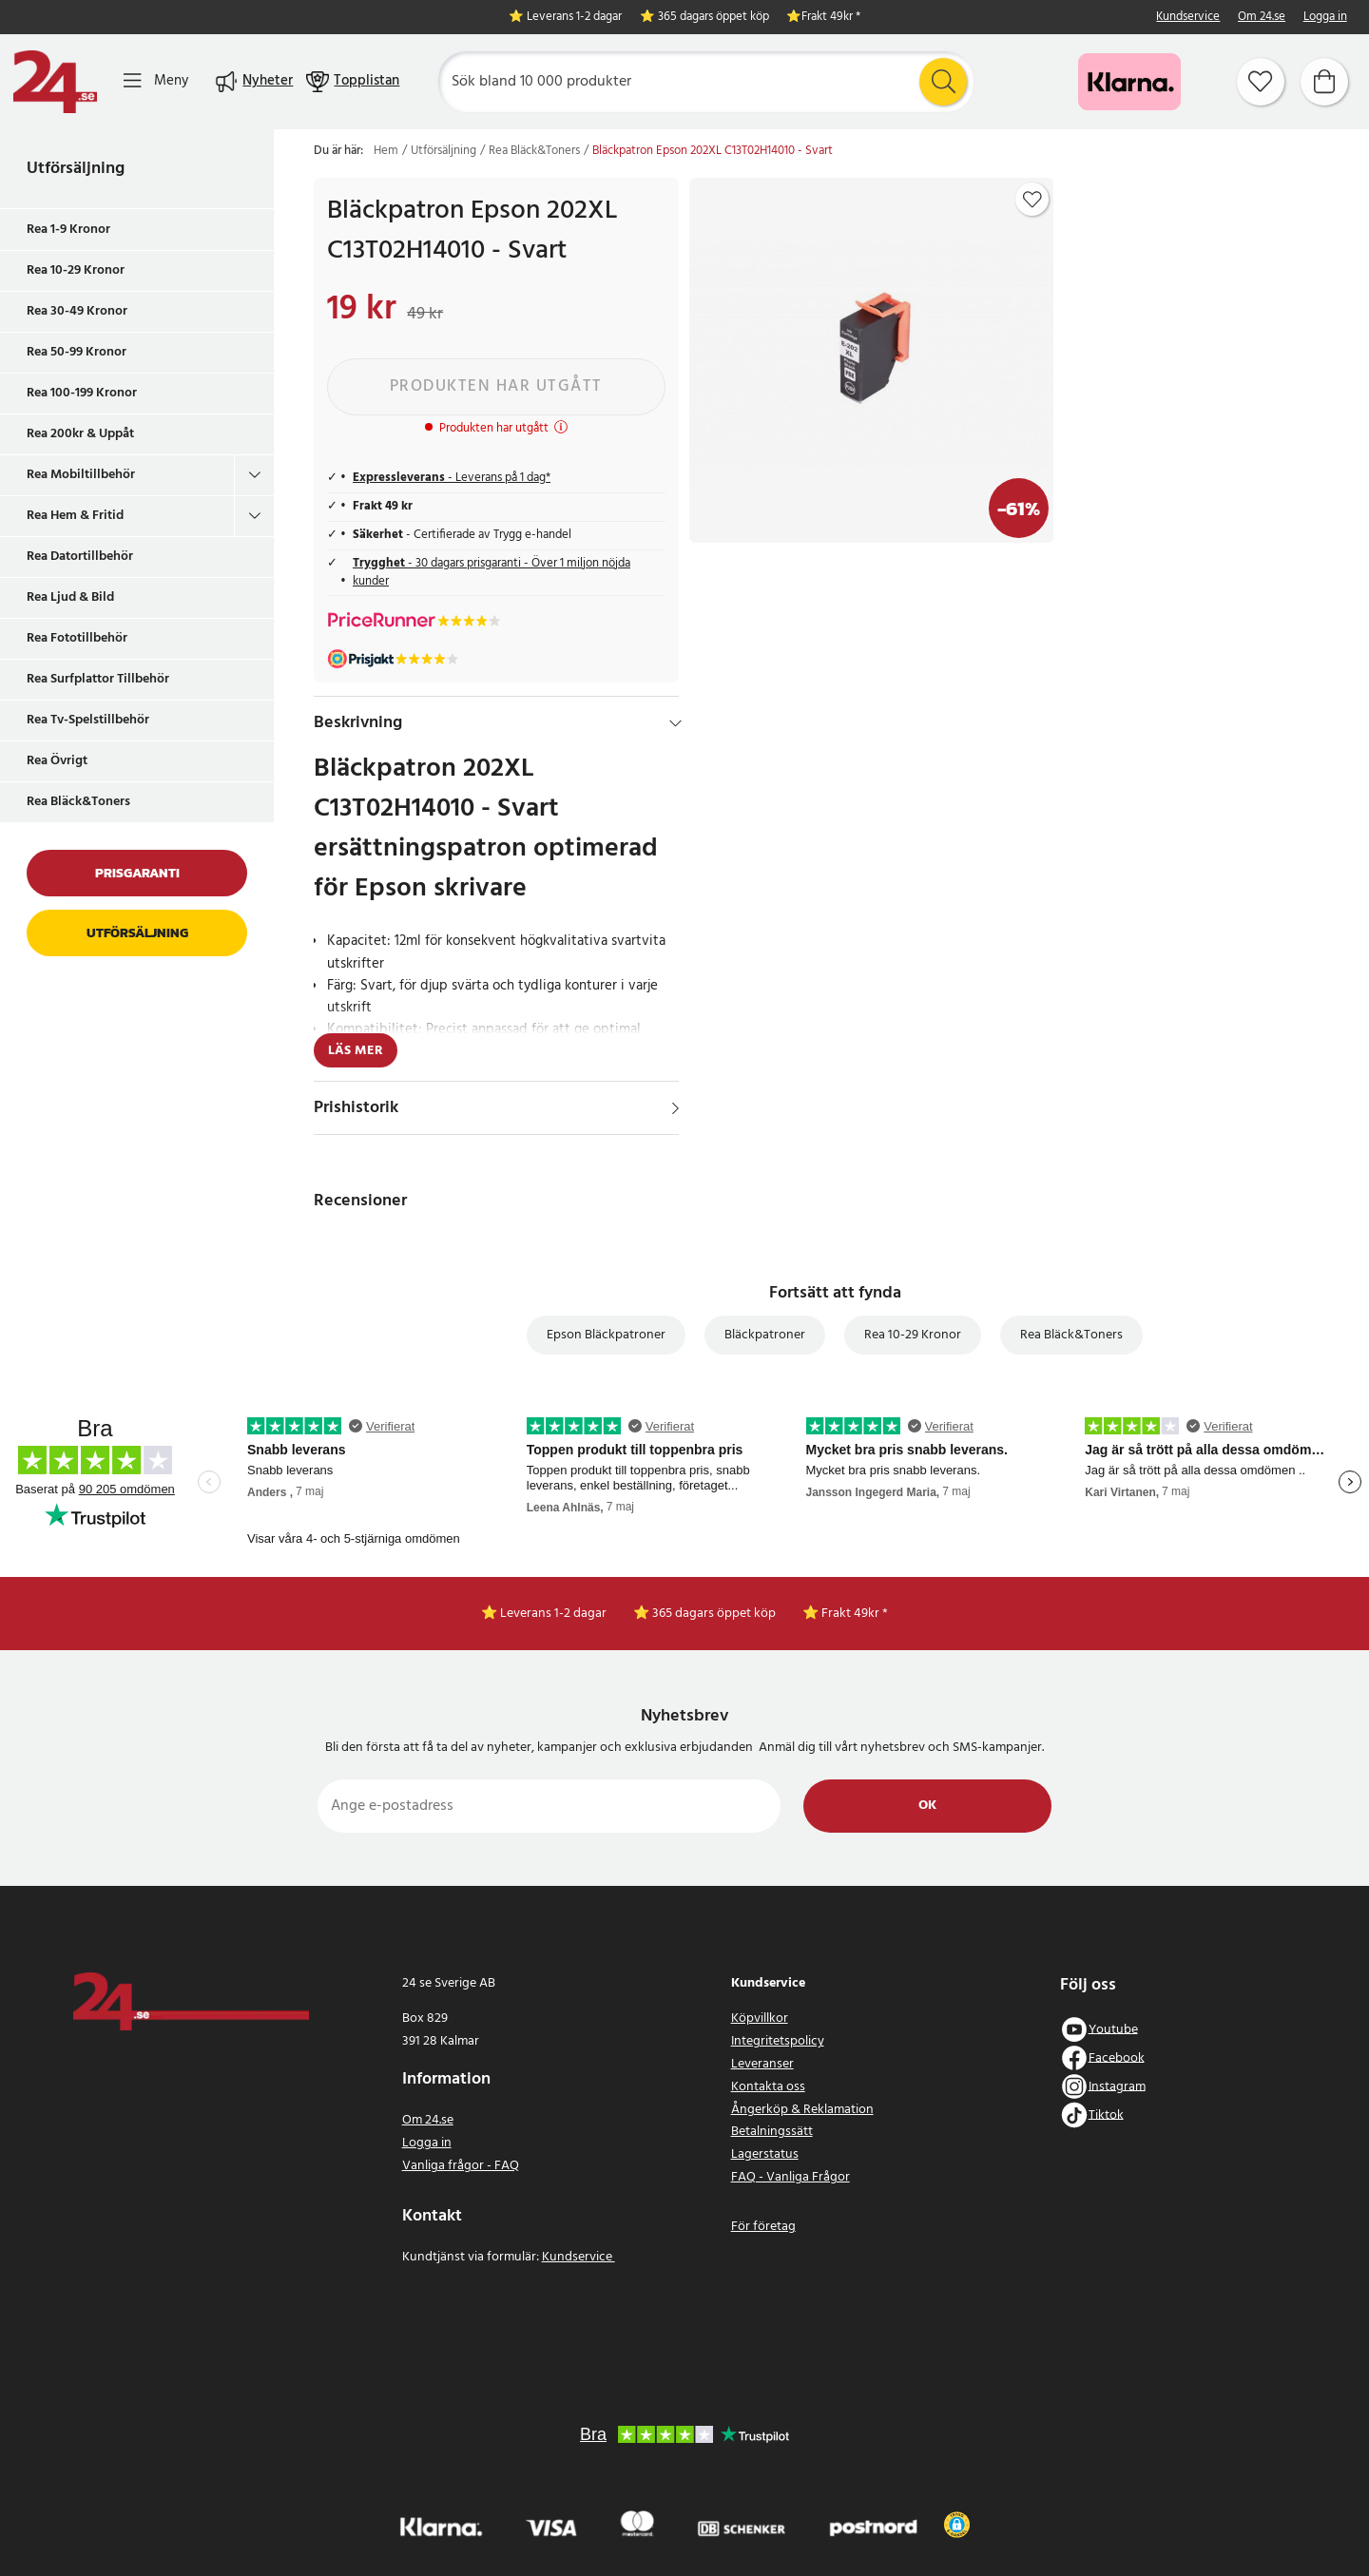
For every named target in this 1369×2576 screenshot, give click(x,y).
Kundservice (1188, 18)
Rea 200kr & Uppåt (80, 434)
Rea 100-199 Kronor (82, 393)
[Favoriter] (1260, 82)
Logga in (1325, 18)
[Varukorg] (1324, 82)
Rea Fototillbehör (77, 638)
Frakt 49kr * (830, 18)
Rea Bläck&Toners (78, 802)
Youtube (1113, 2029)
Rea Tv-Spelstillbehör (88, 720)
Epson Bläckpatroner (606, 1335)
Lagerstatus (765, 2154)
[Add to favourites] (1032, 199)
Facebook (1117, 2057)
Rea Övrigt (57, 761)
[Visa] (675, 1108)
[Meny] (156, 81)
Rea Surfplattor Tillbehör (98, 679)
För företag (763, 2227)
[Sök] (706, 81)
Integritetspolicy (777, 2041)
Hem (386, 151)
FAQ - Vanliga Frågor (790, 2177)
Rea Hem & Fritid (75, 516)
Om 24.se (1261, 18)
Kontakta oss (768, 2087)
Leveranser (762, 2064)
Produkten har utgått (496, 386)
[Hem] (55, 81)
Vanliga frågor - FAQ (460, 2166)
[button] (957, 2524)
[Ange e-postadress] (549, 1806)
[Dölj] (675, 723)
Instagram (1117, 2086)
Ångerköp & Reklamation (802, 2110)
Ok (927, 1806)
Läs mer (355, 1051)
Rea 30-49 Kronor (77, 311)
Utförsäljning (76, 169)
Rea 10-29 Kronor (76, 270)
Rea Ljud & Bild (70, 597)
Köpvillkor (759, 2018)
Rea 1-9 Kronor (68, 229)
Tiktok (1106, 2114)
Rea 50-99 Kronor (76, 352)
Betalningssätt (772, 2132)
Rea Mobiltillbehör (81, 475)
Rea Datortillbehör (80, 556)
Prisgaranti (137, 873)
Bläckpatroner (764, 1335)
